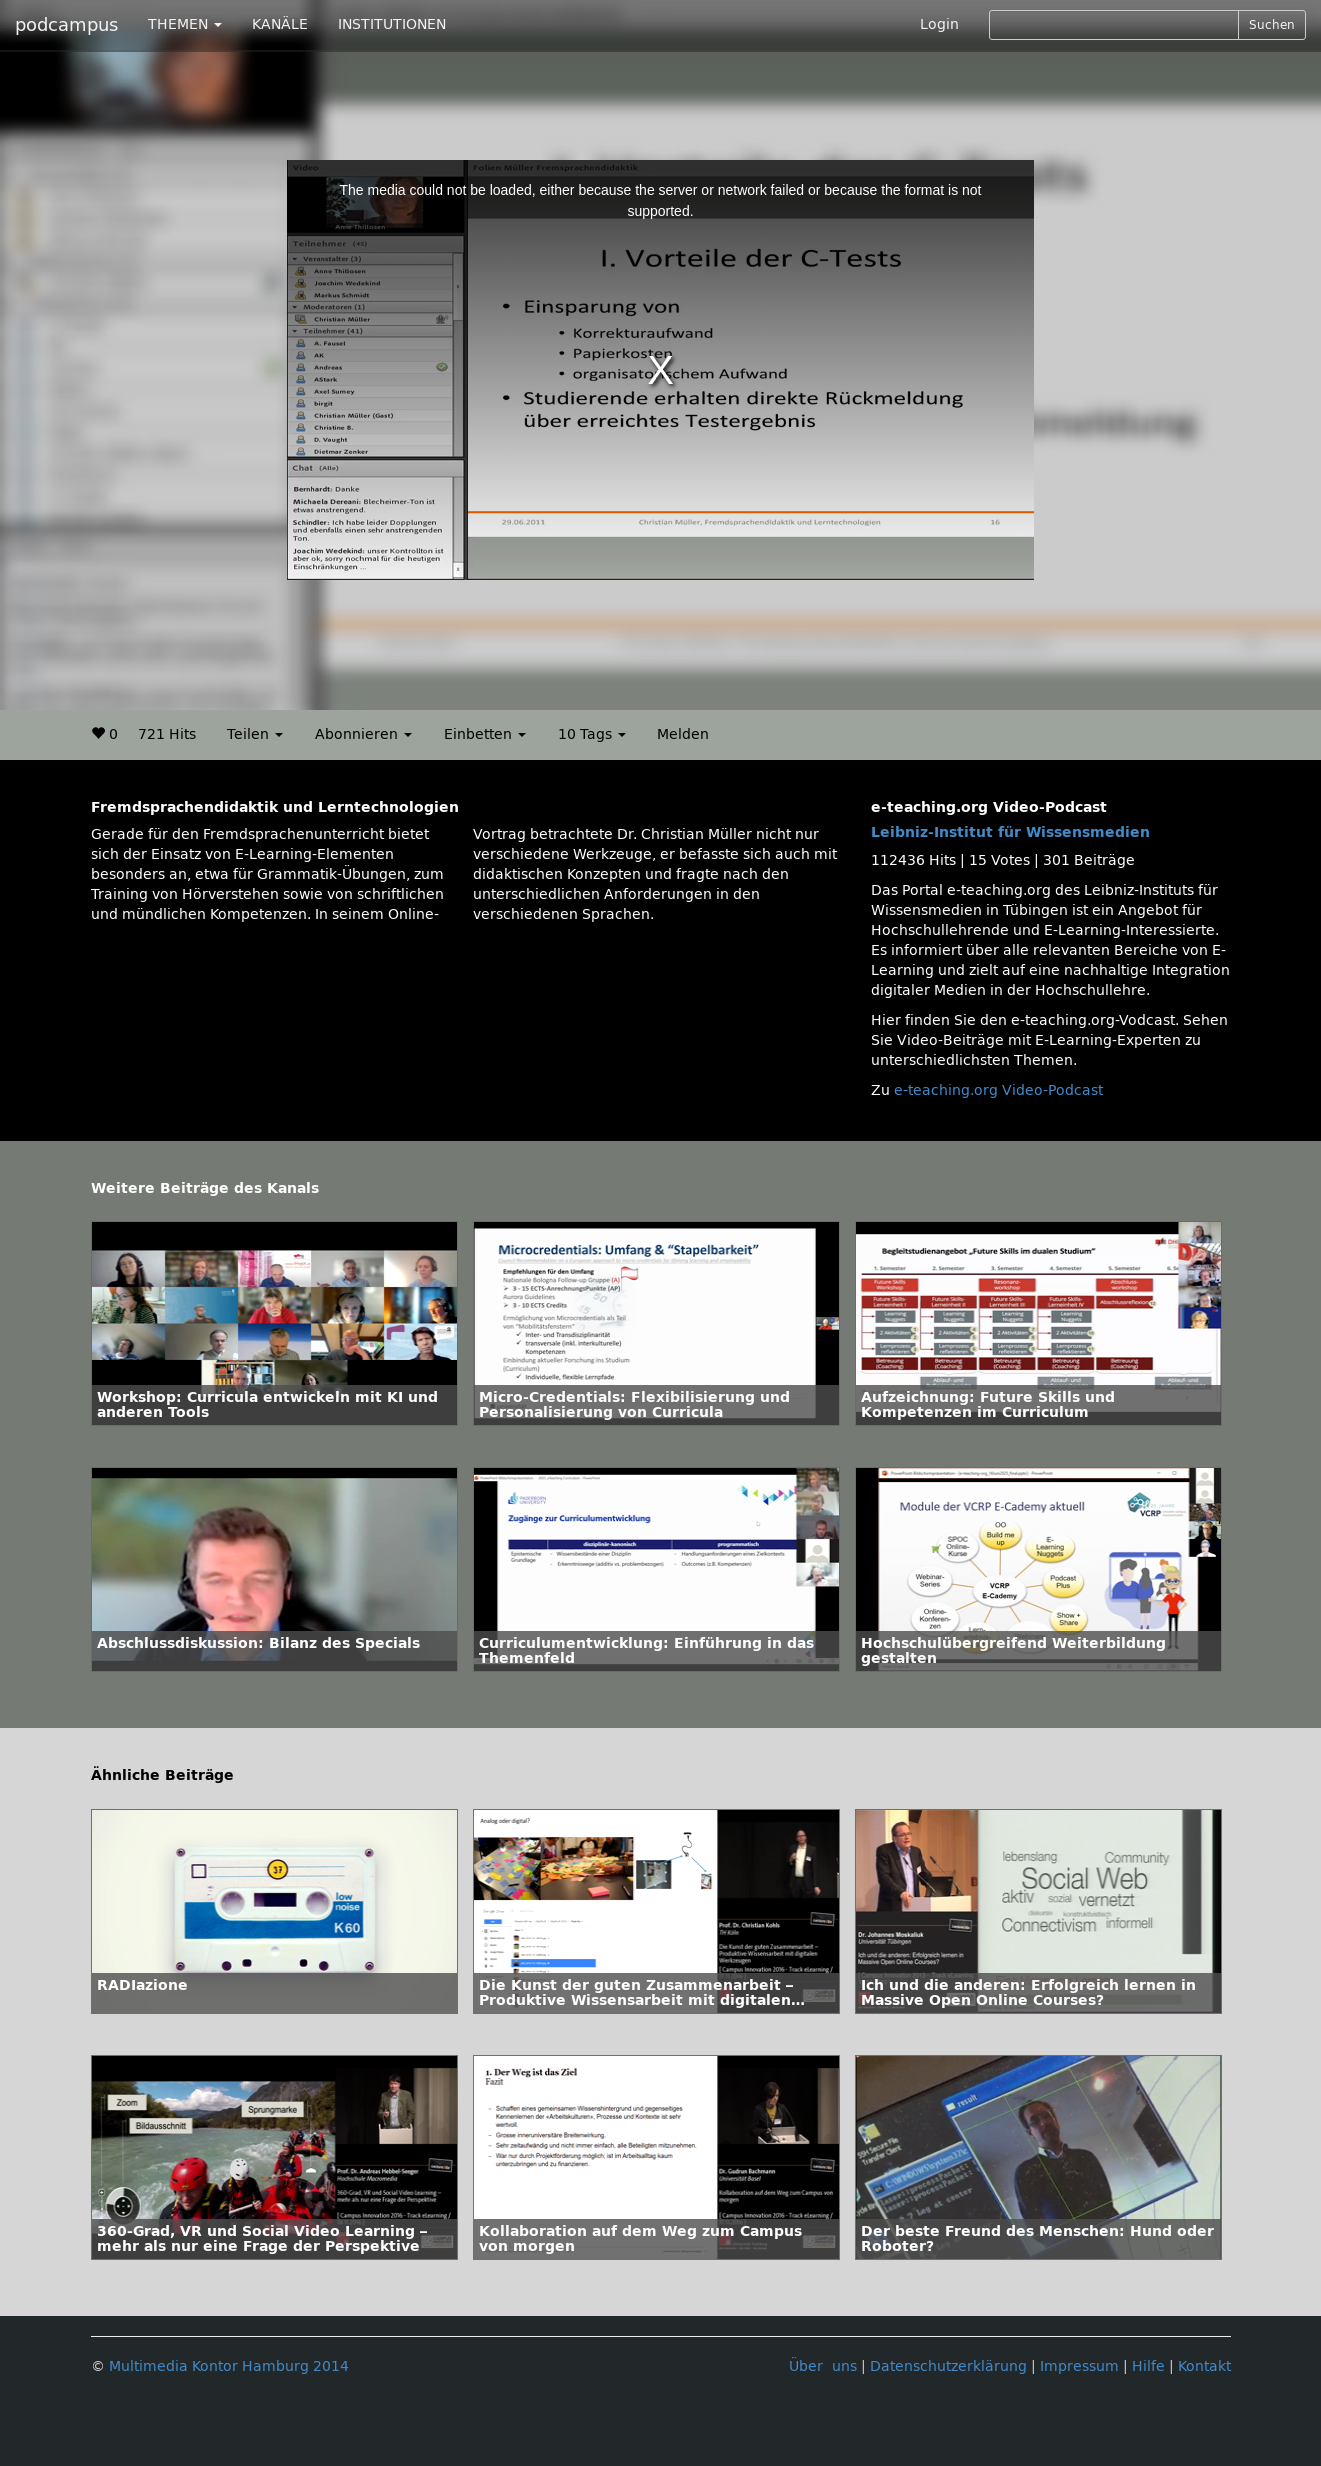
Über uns (823, 2366)
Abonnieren (363, 734)
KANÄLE (280, 24)
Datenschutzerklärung (948, 2366)
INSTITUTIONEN (392, 24)
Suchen (1272, 25)
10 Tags (592, 734)
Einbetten (485, 734)
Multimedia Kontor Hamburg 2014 (229, 2366)
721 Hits (167, 734)
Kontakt (1204, 2366)
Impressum (1079, 2366)
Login (939, 24)
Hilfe (1148, 2366)
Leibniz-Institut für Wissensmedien (1010, 832)
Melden (683, 734)
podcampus (66, 25)
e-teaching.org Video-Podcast (998, 1090)
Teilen (255, 734)
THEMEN (185, 24)
